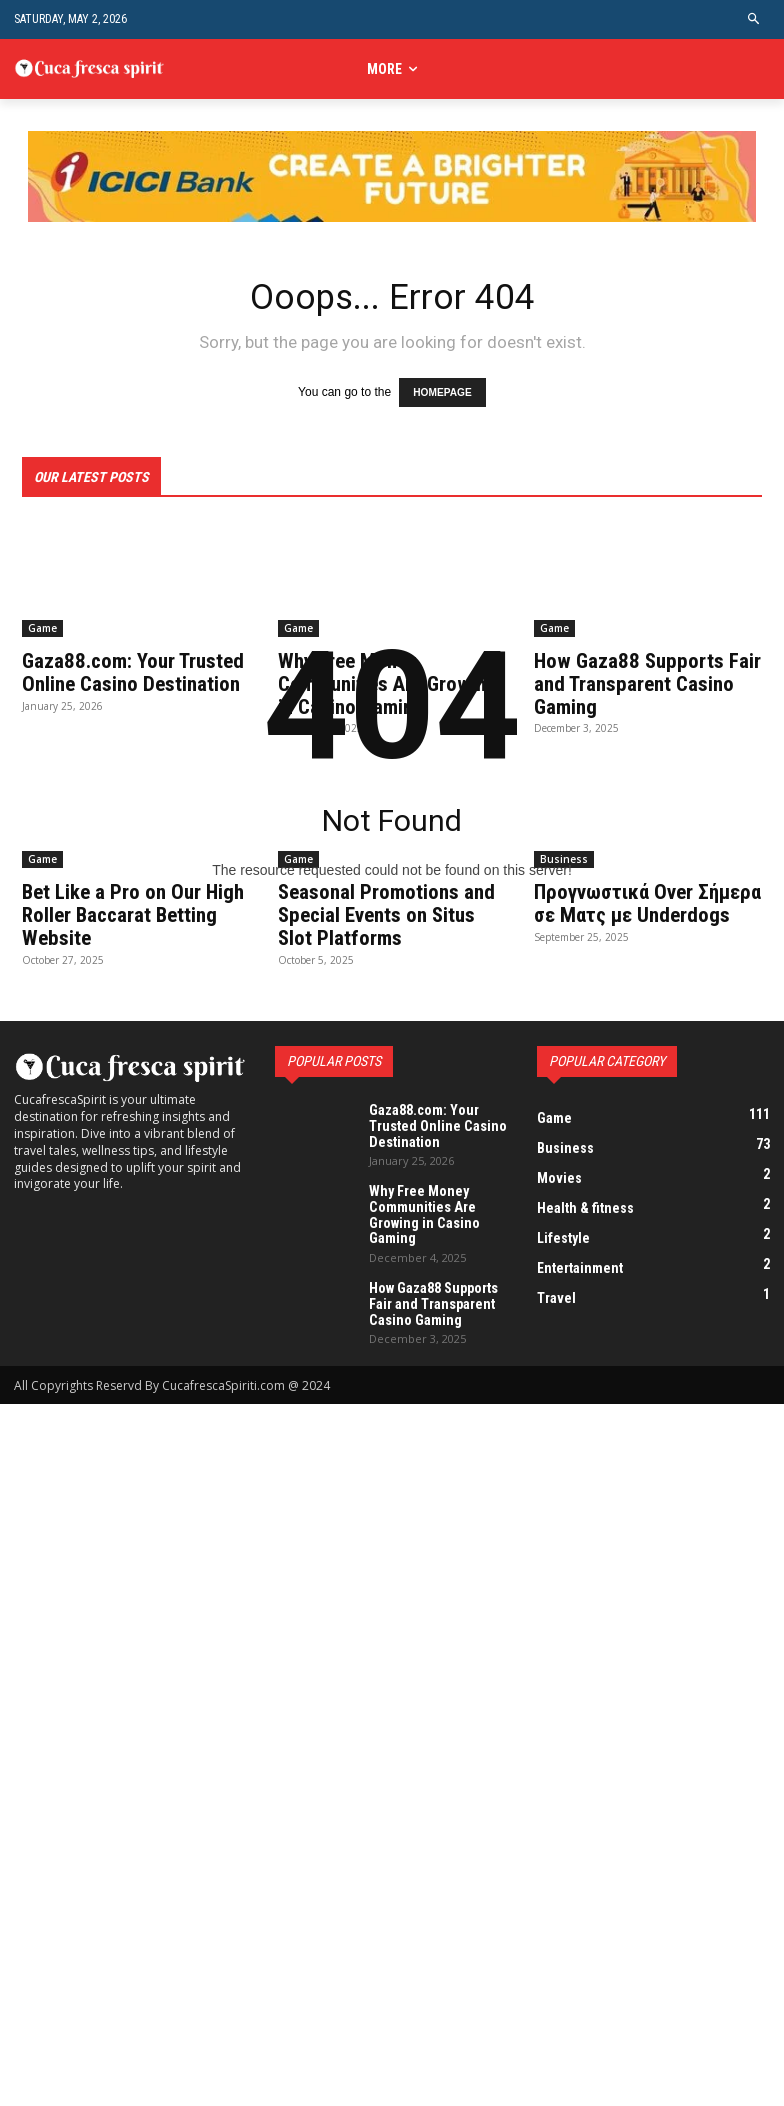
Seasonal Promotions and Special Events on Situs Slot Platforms (383, 909)
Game (42, 625)
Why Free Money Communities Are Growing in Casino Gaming (420, 1200)
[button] (754, 19)
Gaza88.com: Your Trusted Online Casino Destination (432, 1116)
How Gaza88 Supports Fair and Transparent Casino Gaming (430, 1284)
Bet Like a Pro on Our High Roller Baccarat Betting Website (131, 909)
